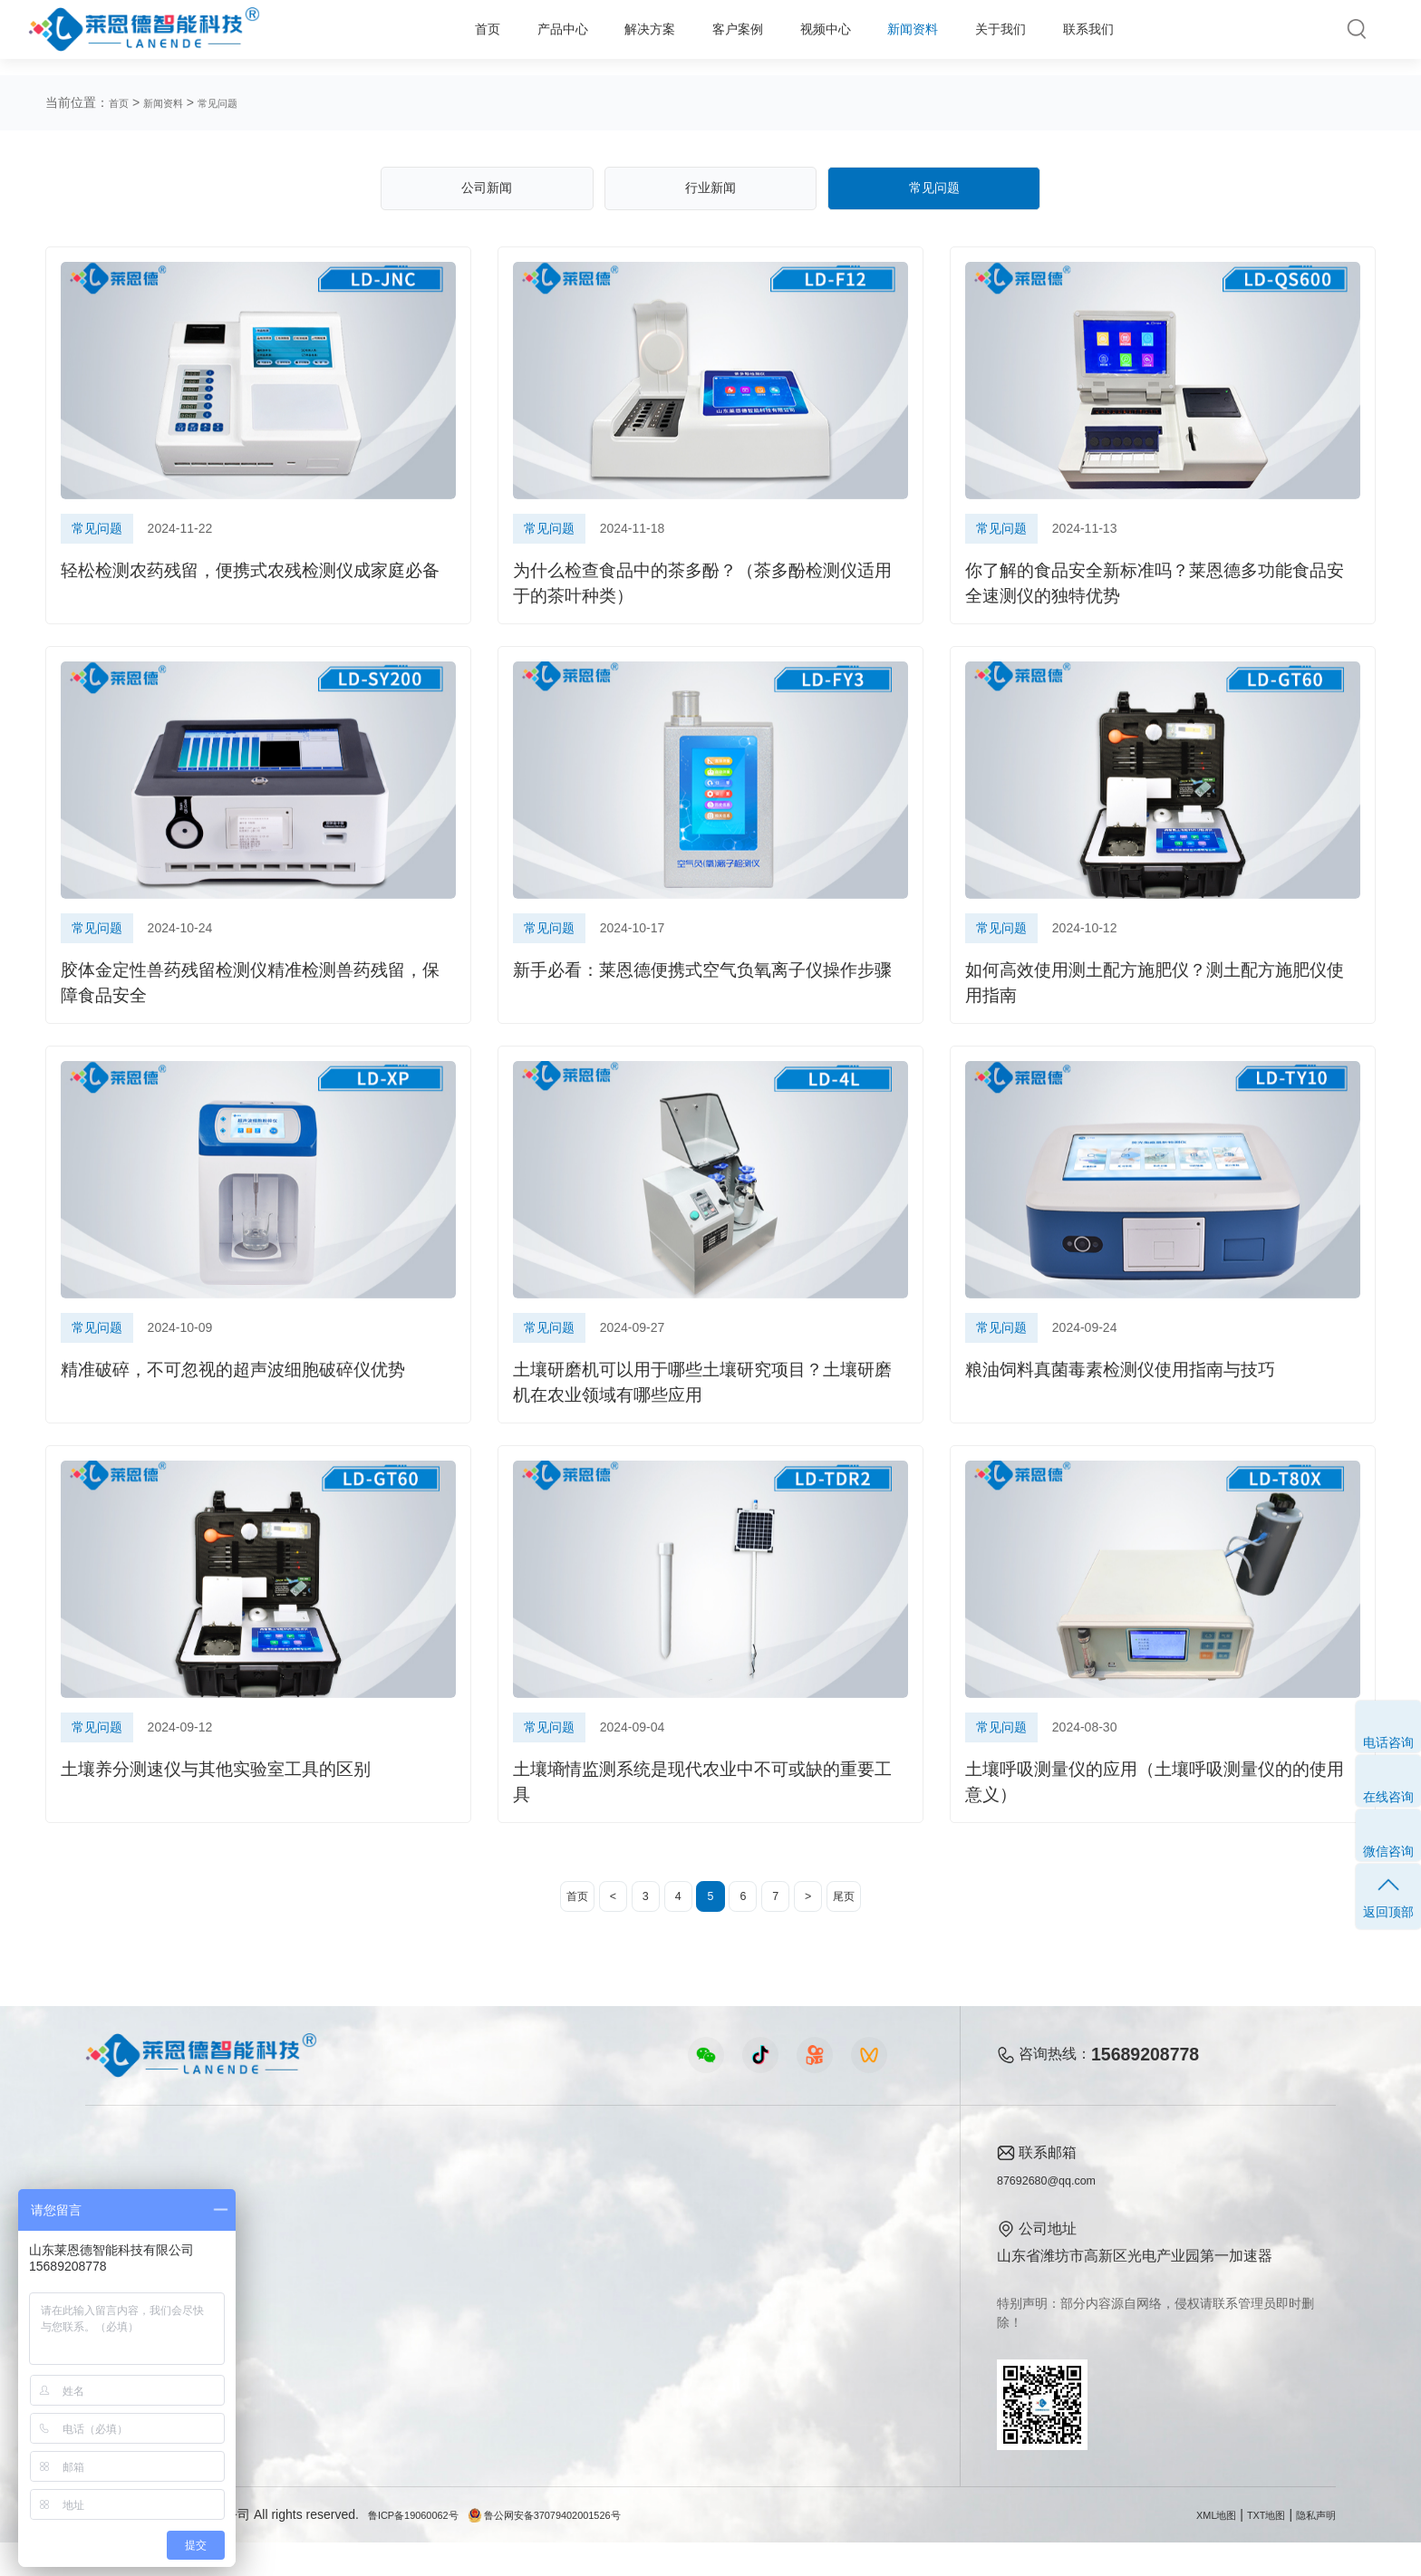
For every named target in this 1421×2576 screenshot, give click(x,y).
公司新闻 (486, 194)
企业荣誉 (836, 2281)
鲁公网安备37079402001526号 (588, 2548)
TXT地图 (1249, 2548)
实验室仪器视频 (500, 2342)
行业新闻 (710, 194)
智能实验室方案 (311, 2342)
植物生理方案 (303, 2312)
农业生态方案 (303, 2219)
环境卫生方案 (303, 2373)
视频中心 (752, 37)
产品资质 (836, 2250)
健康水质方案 (303, 2281)
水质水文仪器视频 (508, 2281)
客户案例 (643, 37)
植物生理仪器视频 (508, 2312)
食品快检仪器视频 (508, 2250)
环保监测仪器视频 (508, 2373)
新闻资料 (861, 37)
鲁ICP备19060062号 (426, 2548)
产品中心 (426, 37)
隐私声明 (1310, 2548)
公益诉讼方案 (303, 2404)
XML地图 (1189, 2548)
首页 (334, 37)
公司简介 (836, 2219)
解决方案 (535, 37)
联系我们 (1077, 37)
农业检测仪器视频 (508, 2219)
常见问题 (239, 102)
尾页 (881, 1925)
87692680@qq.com (1060, 2213)
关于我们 (968, 37)
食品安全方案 (303, 2250)
